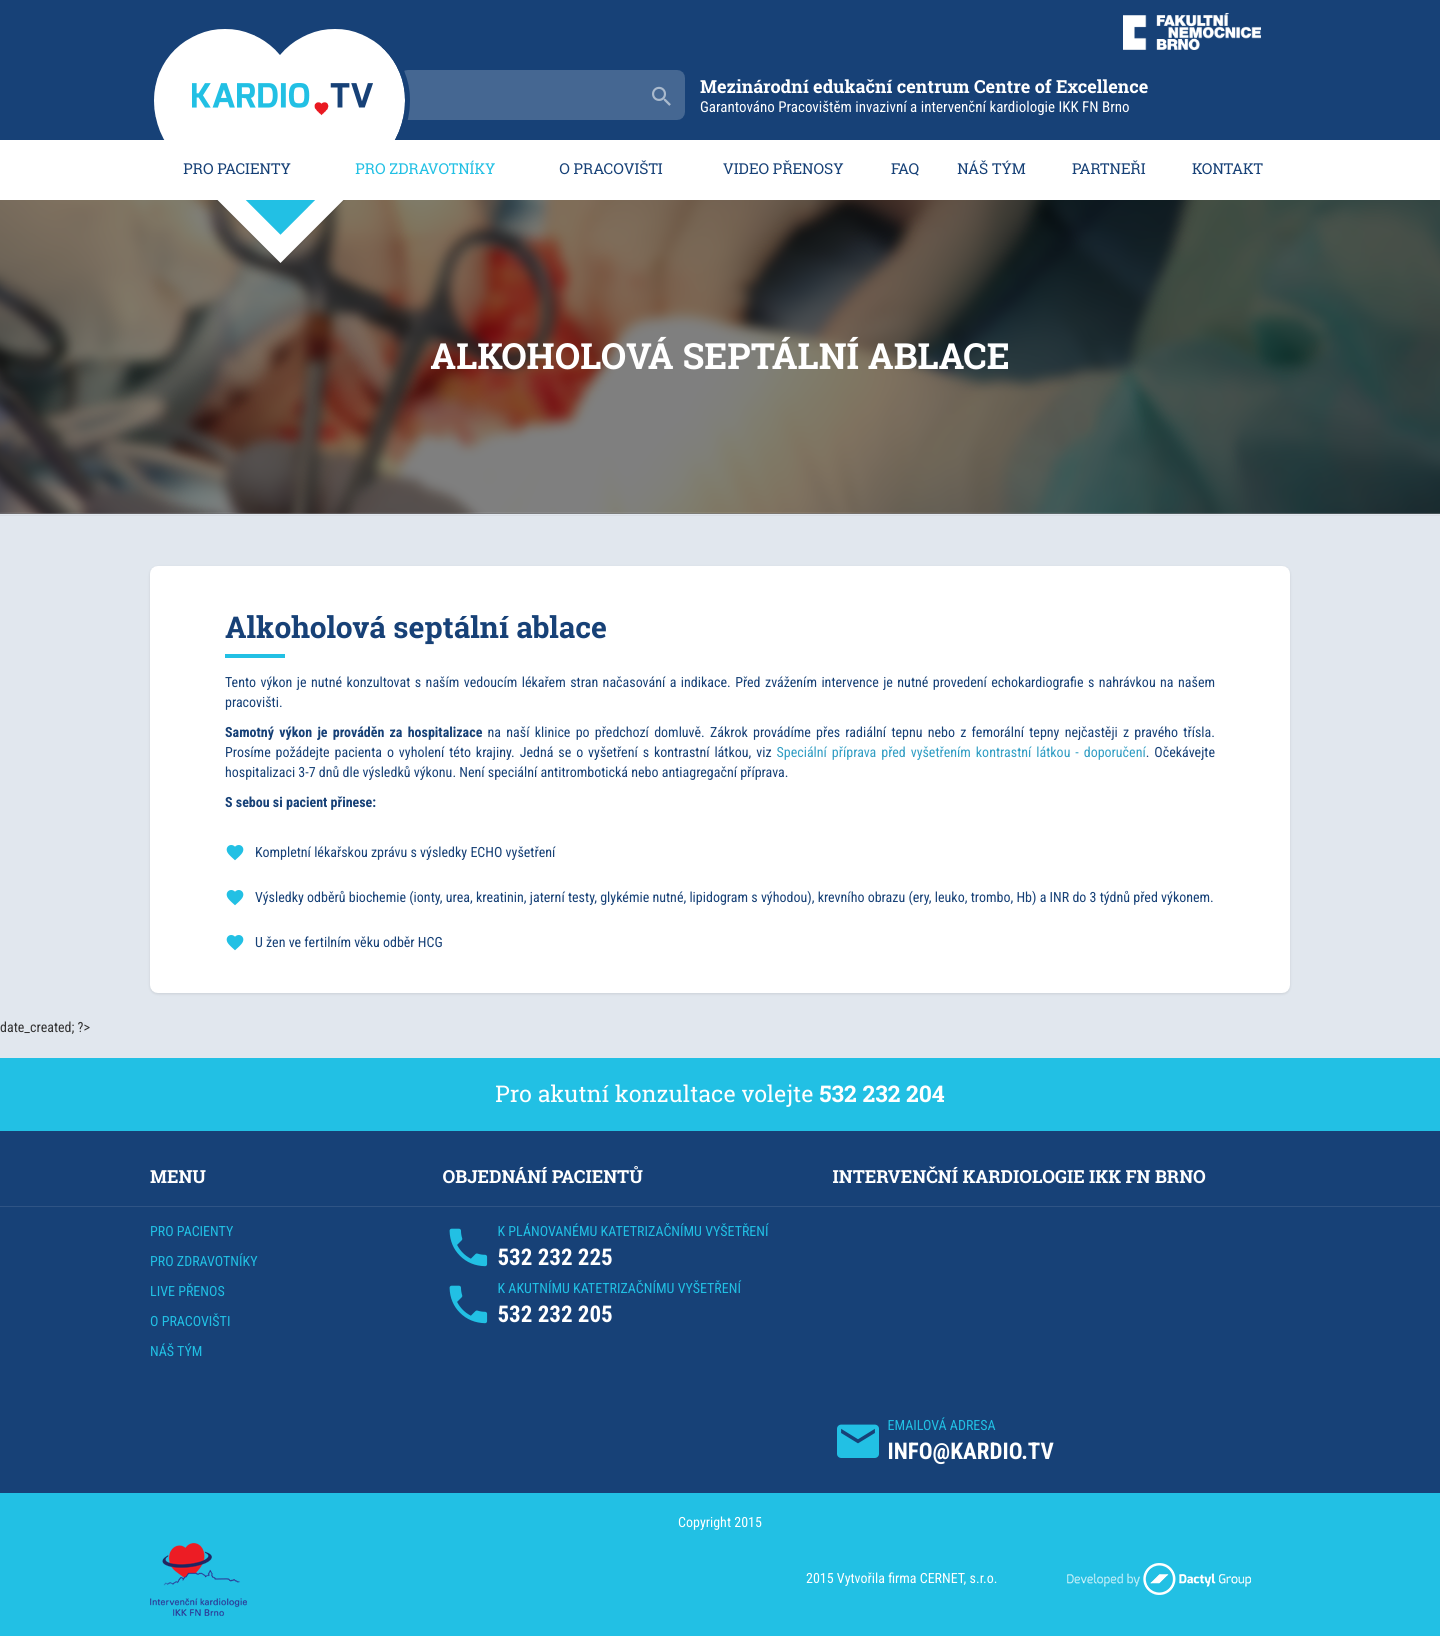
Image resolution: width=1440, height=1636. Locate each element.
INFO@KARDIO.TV (971, 1451)
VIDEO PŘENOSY (783, 169)
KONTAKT (1227, 169)
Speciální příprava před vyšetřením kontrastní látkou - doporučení (960, 753)
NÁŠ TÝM (991, 169)
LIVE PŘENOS (187, 1292)
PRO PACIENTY (236, 169)
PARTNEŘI (1109, 169)
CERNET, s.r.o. (959, 1579)
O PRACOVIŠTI (611, 169)
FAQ (905, 169)
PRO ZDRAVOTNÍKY (425, 169)
